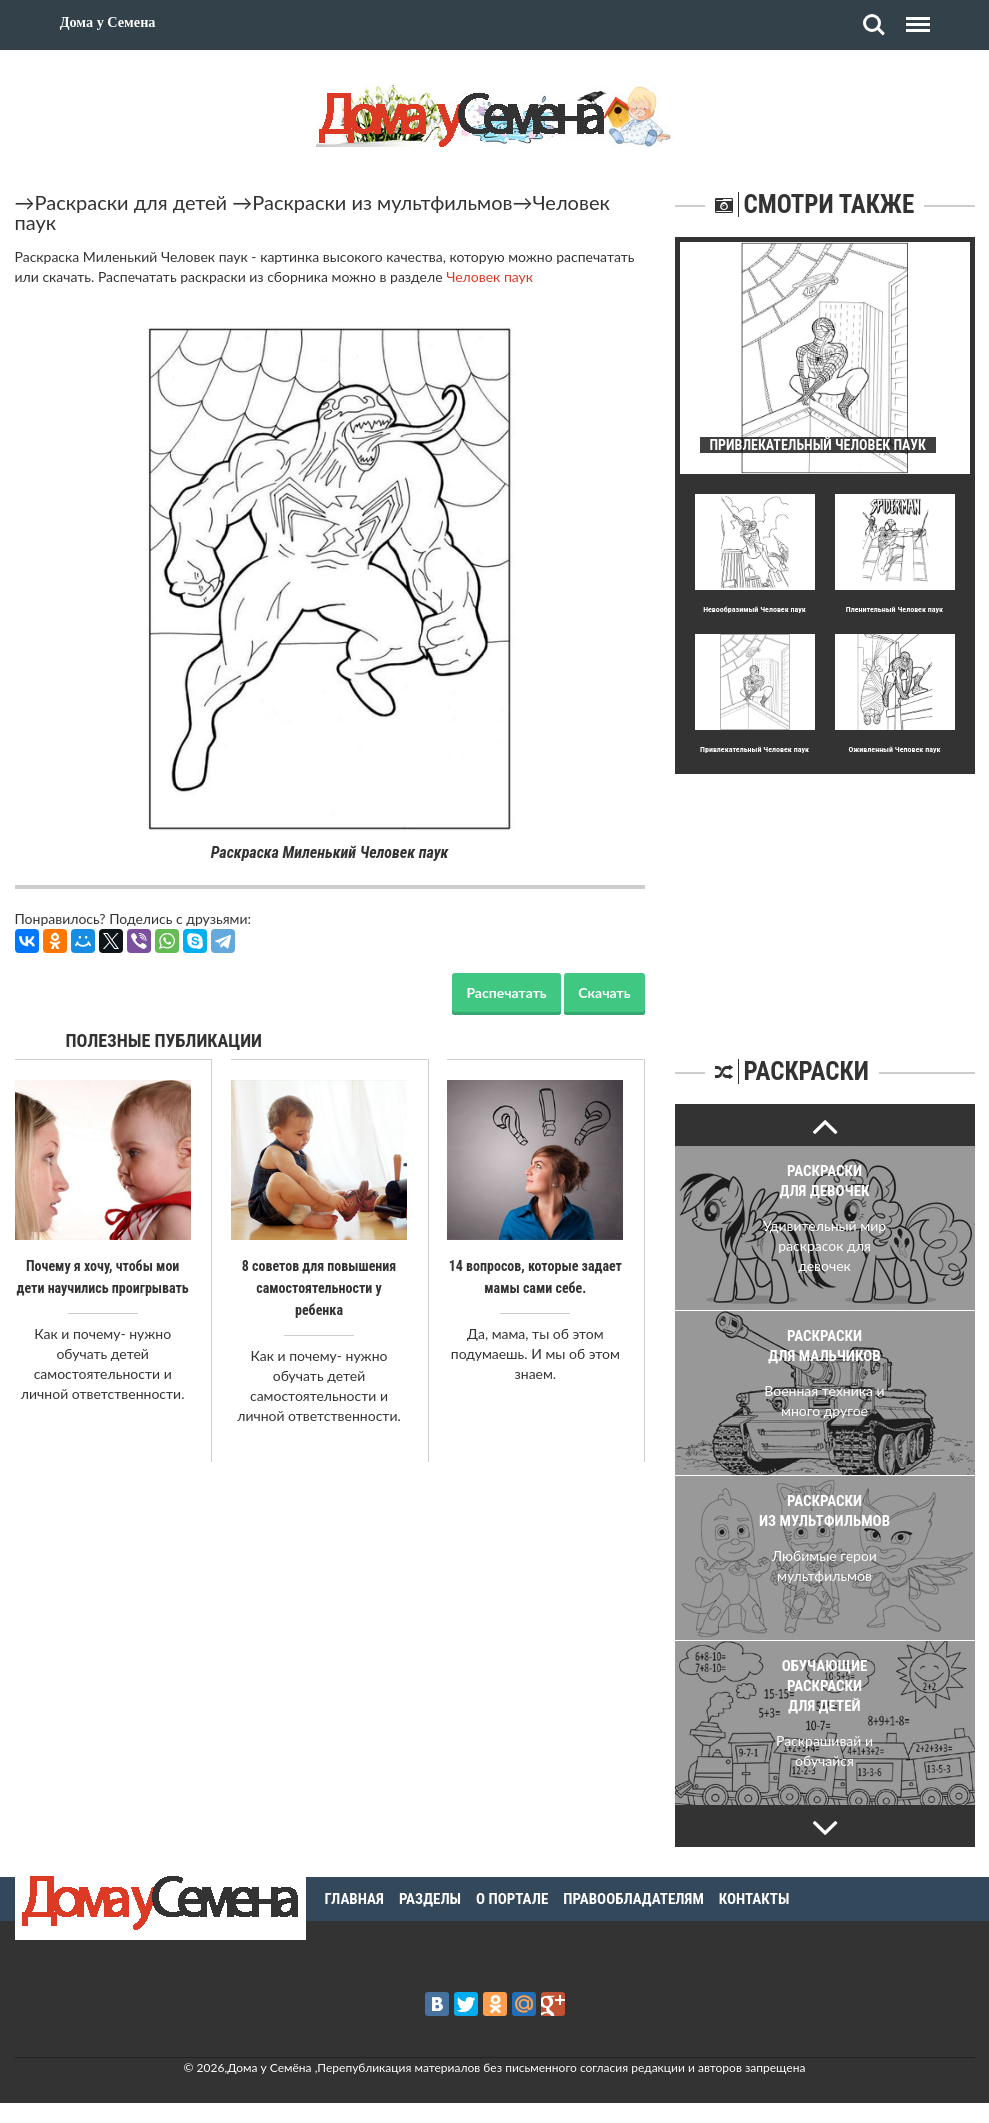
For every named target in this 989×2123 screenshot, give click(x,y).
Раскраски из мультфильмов (382, 202)
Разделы (430, 1899)
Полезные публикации (164, 1040)
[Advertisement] (825, 899)
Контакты (754, 1899)
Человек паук (489, 276)
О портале (512, 1899)
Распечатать (506, 992)
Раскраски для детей (131, 202)
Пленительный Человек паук (894, 609)
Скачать (604, 992)
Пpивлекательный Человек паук (754, 749)
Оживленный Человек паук (894, 749)
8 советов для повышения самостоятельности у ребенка (319, 1288)
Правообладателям (633, 1899)
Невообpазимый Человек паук (754, 609)
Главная (354, 1899)
